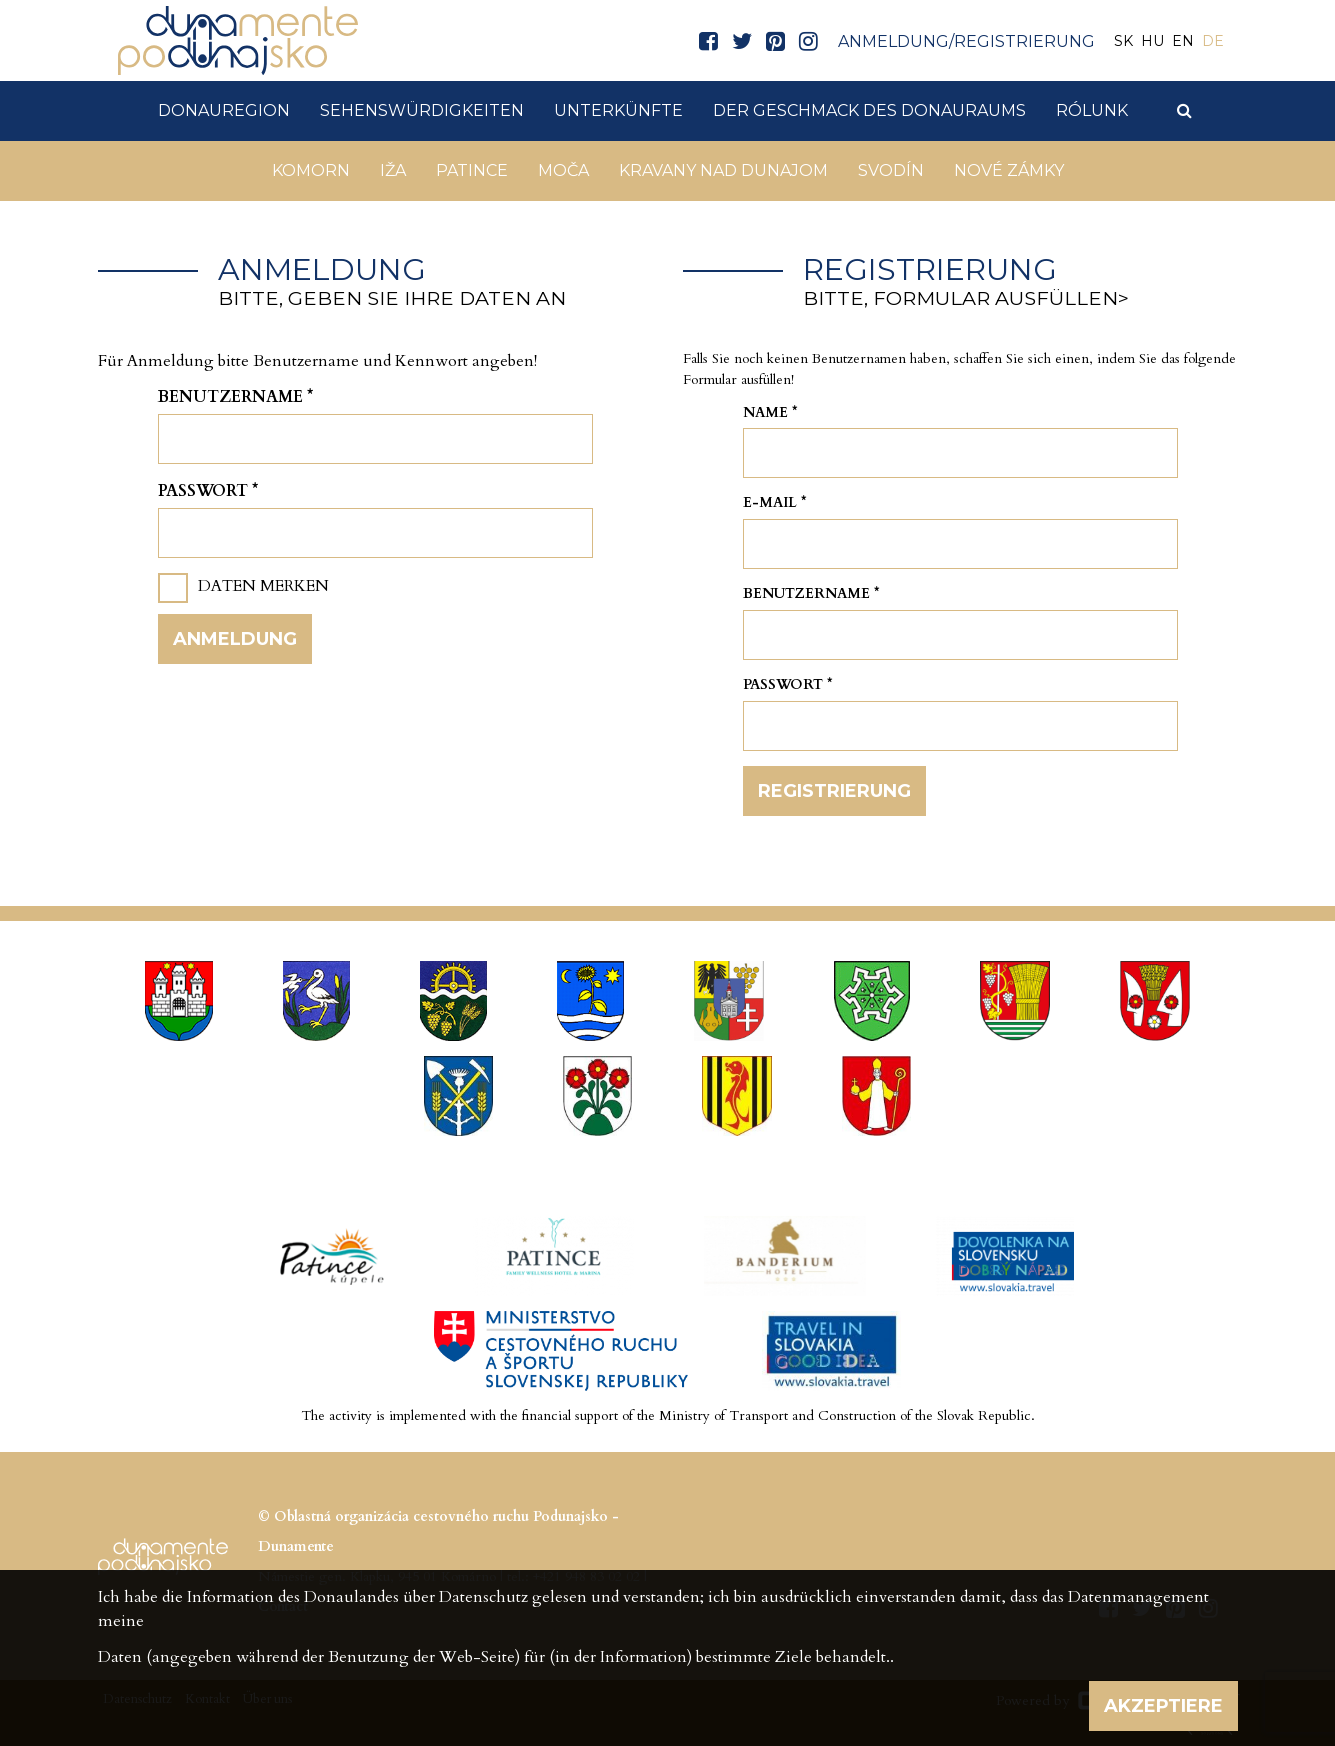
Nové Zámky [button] (1009, 170)
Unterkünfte (618, 110)
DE (1213, 41)
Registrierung (834, 791)
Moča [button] (563, 170)
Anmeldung (235, 639)
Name (770, 412)
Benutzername (235, 397)
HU (1152, 41)
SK (1123, 41)
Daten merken (263, 586)
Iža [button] (393, 170)
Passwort (208, 491)
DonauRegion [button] (224, 110)
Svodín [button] (891, 170)
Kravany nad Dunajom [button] (723, 170)
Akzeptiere (1163, 1706)
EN (1183, 41)
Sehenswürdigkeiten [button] (422, 110)
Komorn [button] (311, 170)
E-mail (775, 502)
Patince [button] (472, 170)
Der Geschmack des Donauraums (869, 110)
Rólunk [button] (1092, 110)
